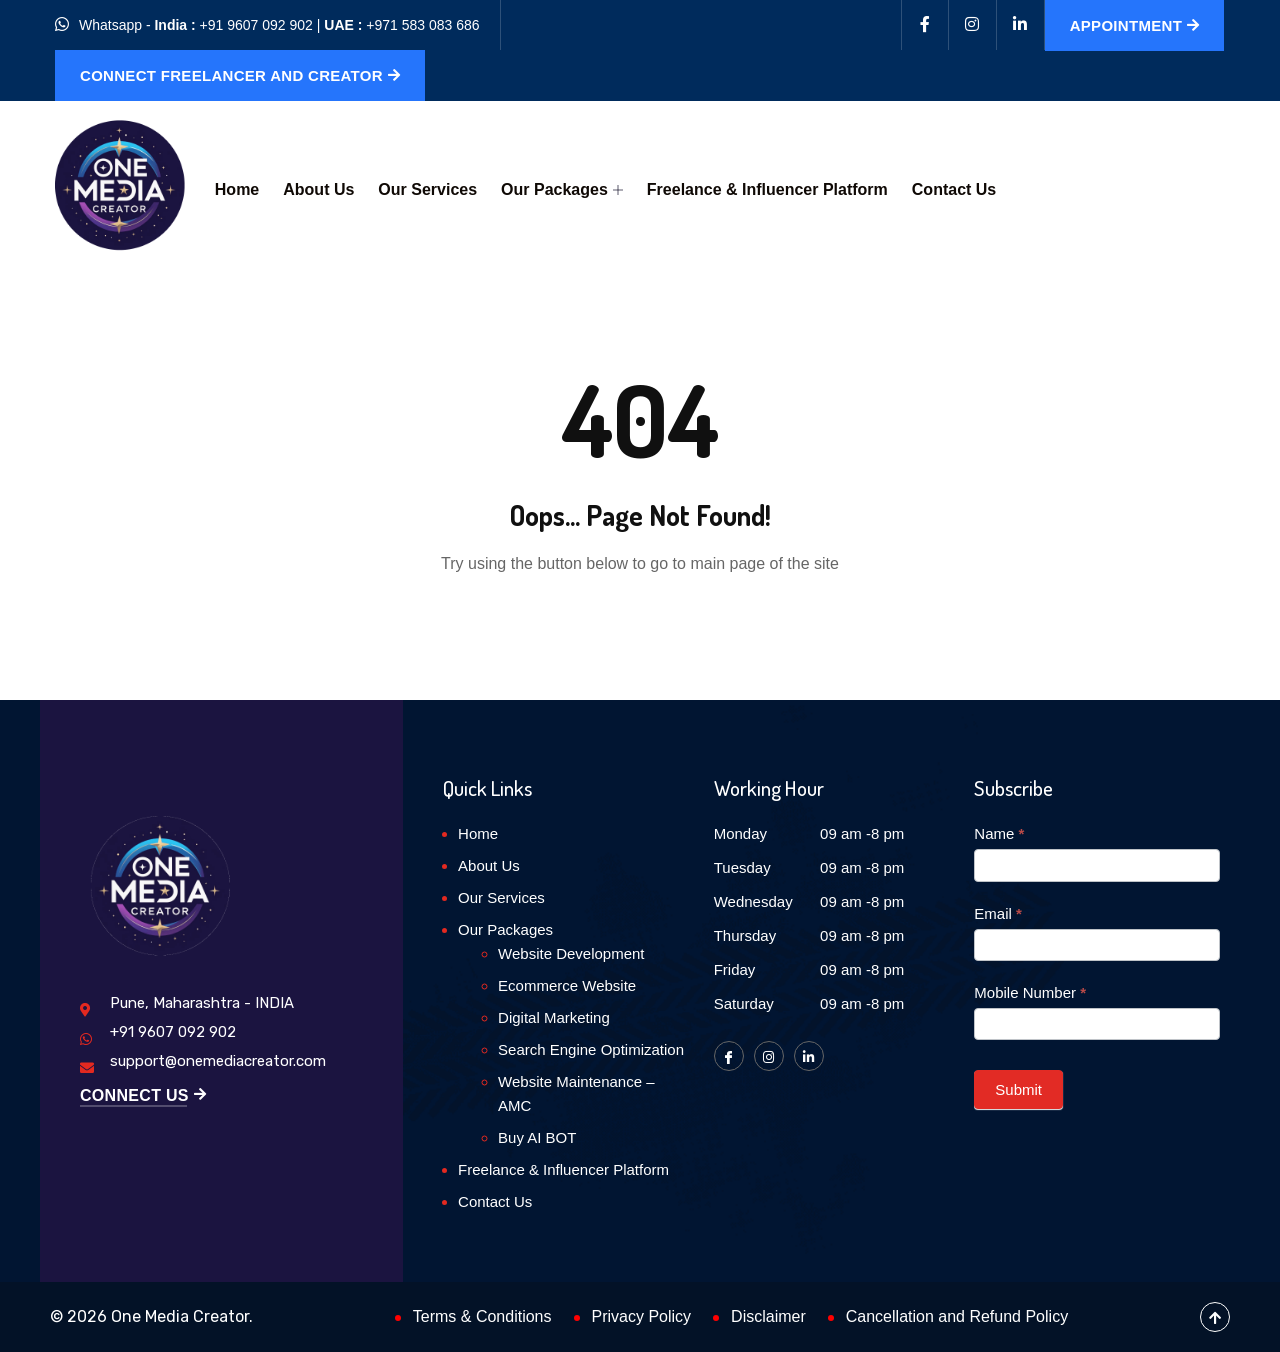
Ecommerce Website (567, 985)
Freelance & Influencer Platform (767, 189)
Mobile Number (1030, 992)
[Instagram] (973, 25)
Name (999, 833)
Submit (1018, 1089)
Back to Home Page (640, 624)
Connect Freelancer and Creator (240, 75)
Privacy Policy (642, 1316)
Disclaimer (768, 1316)
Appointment (1135, 25)
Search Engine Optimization (591, 1049)
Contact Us (954, 189)
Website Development (571, 953)
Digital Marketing (554, 1017)
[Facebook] (925, 25)
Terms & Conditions (482, 1316)
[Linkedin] (1021, 25)
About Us (318, 189)
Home (237, 189)
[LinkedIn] (809, 1056)
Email (998, 913)
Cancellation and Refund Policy (957, 1316)
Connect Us (143, 1096)
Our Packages (562, 189)
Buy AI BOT (537, 1137)
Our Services (427, 189)
